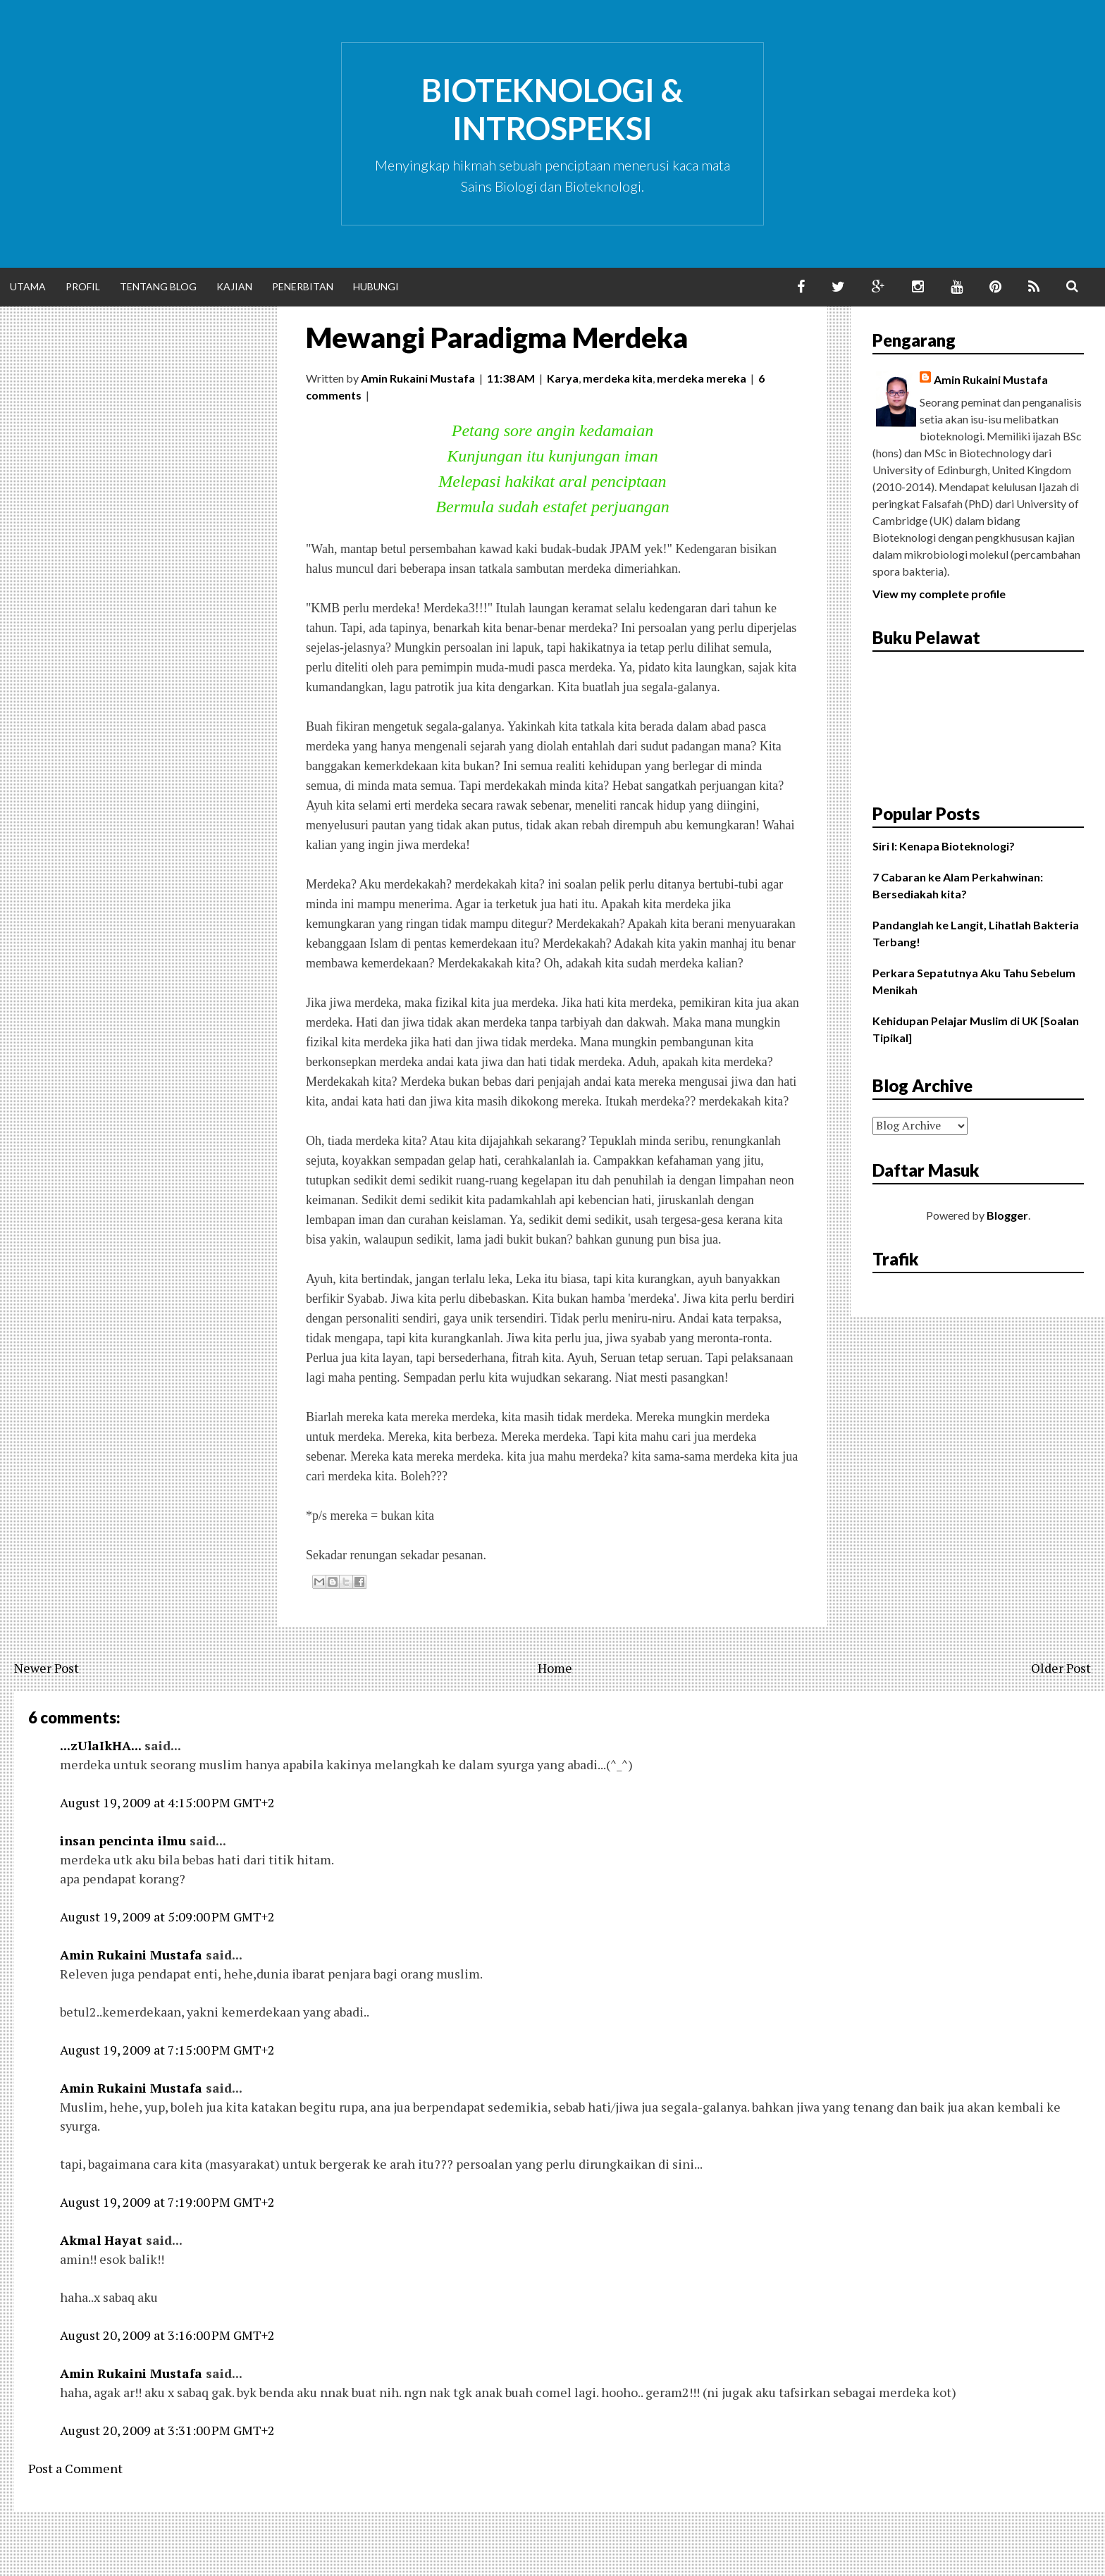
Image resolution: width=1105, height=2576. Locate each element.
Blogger (1007, 1215)
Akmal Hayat (101, 2239)
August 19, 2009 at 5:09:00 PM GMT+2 (167, 1916)
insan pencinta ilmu (123, 1840)
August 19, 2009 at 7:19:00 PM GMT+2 (167, 2201)
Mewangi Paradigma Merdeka (497, 337)
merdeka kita (618, 378)
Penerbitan (302, 286)
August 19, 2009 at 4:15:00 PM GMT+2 (167, 1802)
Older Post (1061, 1667)
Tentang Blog (158, 286)
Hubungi (376, 286)
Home (555, 1667)
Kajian (234, 286)
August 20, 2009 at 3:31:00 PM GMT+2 (167, 2430)
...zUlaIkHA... (100, 1745)
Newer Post (46, 1667)
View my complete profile (939, 593)
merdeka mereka (701, 378)
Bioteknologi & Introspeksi (552, 109)
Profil (83, 286)
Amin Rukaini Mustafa (131, 1954)
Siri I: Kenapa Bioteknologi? (943, 846)
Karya (563, 378)
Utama (28, 286)
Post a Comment (75, 2468)
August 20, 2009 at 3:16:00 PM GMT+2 (167, 2335)
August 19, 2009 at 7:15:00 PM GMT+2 (167, 2049)
